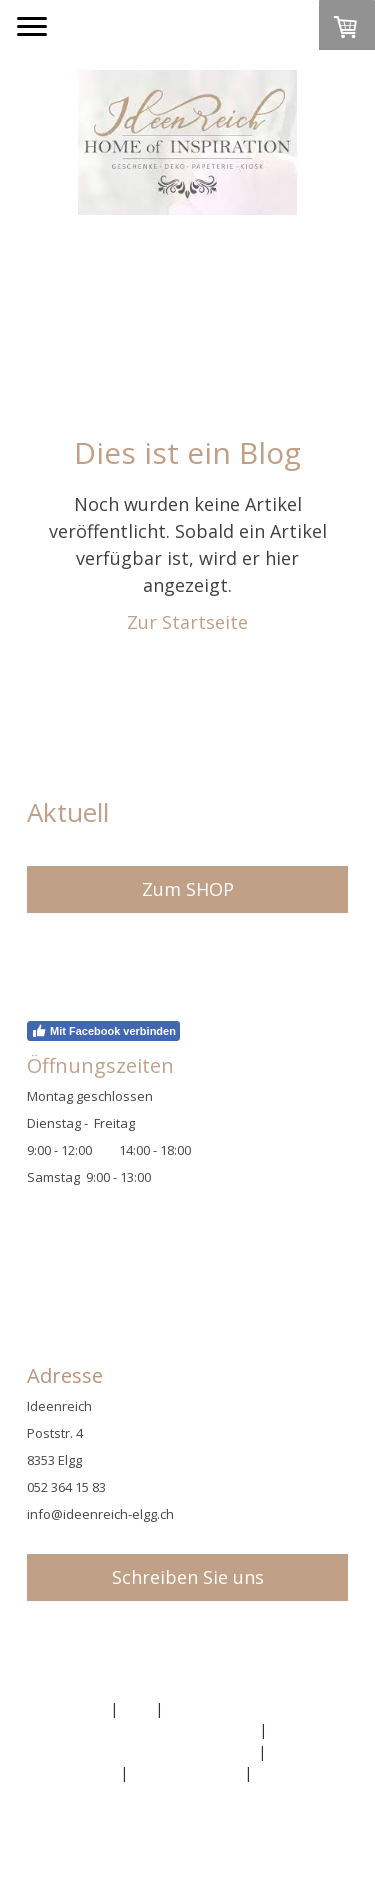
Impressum (69, 1708)
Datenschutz (74, 1772)
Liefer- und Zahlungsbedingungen (143, 1751)
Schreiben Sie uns (188, 1577)
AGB (136, 1708)
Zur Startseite (187, 622)
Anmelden (65, 1823)
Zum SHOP (188, 889)
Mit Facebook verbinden (103, 1031)
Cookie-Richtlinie (186, 1772)
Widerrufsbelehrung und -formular (143, 1729)
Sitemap (283, 1772)
